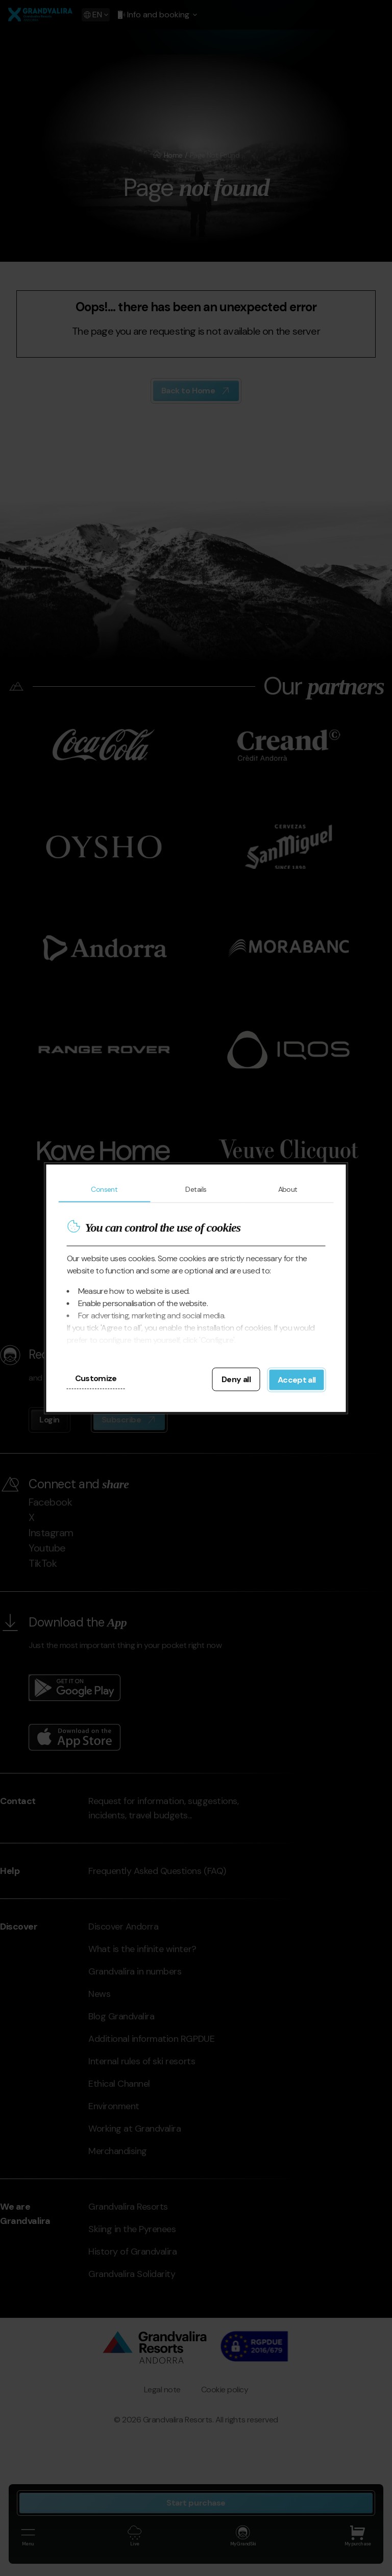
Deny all (236, 1378)
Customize (96, 1377)
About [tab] (288, 1188)
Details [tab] (195, 1188)
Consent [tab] (104, 1188)
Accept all (297, 1379)
